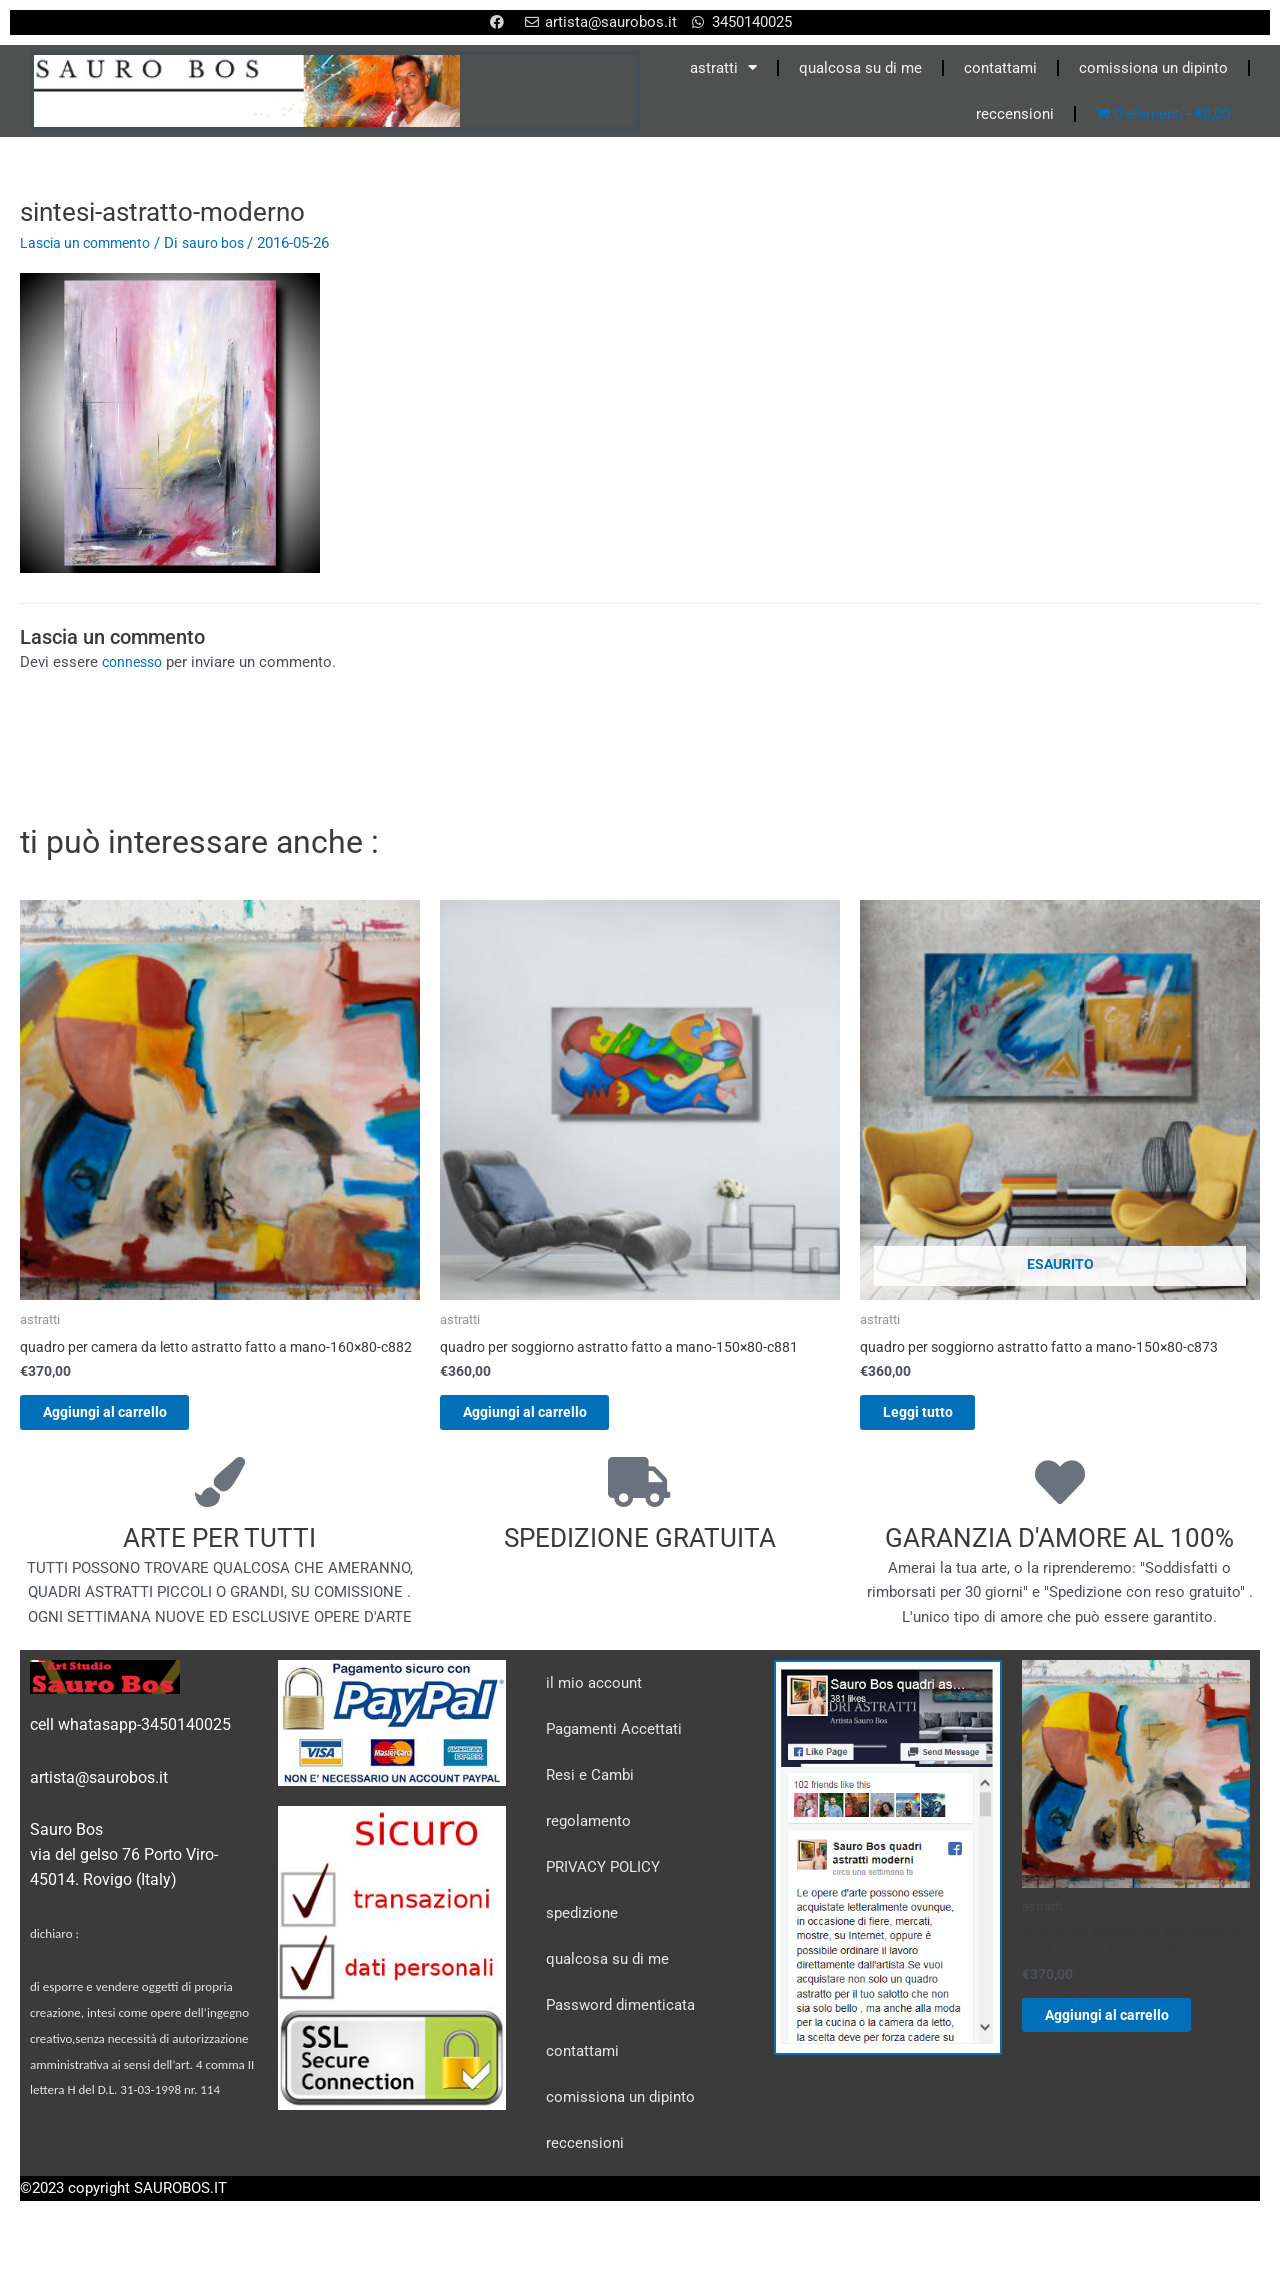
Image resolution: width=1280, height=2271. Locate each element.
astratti (723, 67)
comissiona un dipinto (1153, 68)
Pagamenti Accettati (614, 1753)
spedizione (582, 1937)
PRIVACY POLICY (603, 1891)
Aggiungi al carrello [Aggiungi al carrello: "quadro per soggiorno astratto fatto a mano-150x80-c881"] (546, 1416)
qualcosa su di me (860, 68)
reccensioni (1015, 114)
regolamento (588, 1845)
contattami (1000, 68)
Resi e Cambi (590, 1799)
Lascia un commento (90, 243)
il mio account (594, 1707)
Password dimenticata (620, 2029)
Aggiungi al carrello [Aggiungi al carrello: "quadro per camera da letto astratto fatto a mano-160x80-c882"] (126, 1433)
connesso (135, 662)
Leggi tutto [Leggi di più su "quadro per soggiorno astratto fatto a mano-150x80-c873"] (936, 1416)
